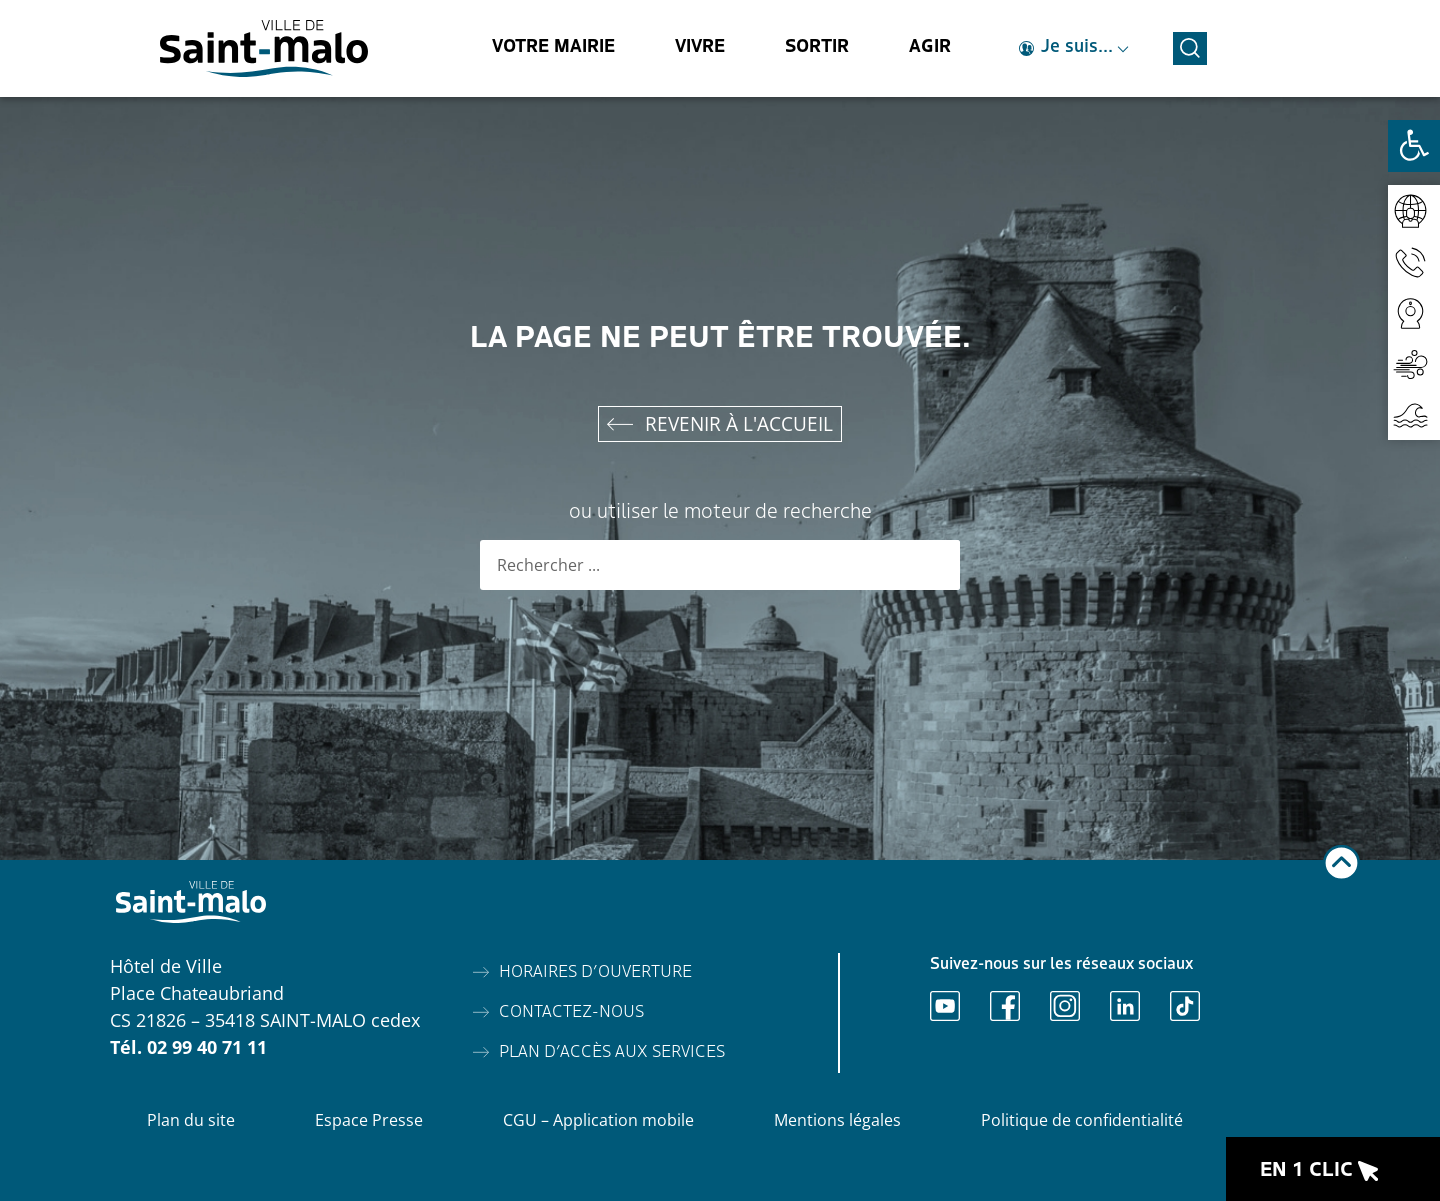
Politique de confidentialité (1082, 1120)
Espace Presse (369, 1120)
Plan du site (191, 1120)
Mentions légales (837, 1120)
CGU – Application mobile (598, 1120)
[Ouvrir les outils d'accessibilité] (1414, 146)
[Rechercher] (935, 566)
